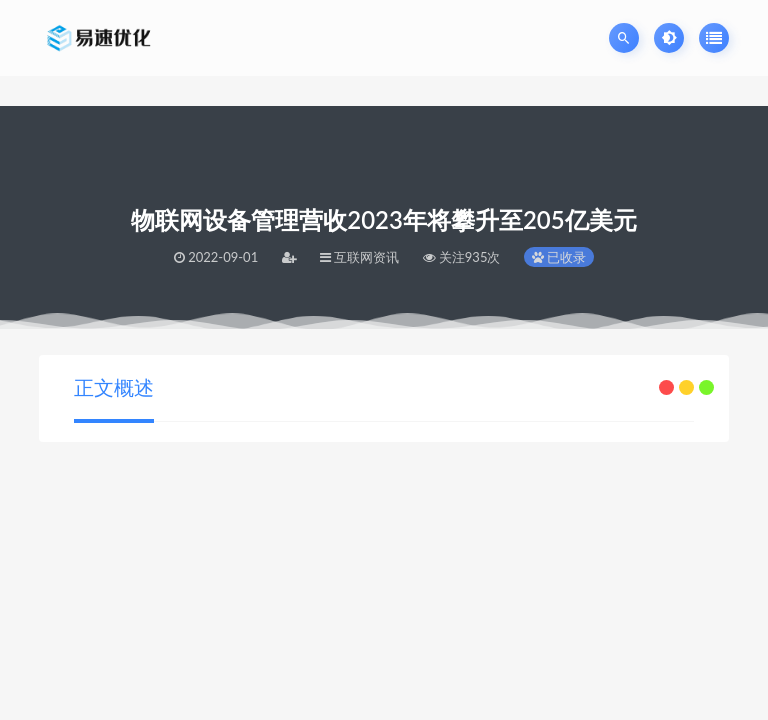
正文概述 (114, 387)
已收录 (559, 257)
